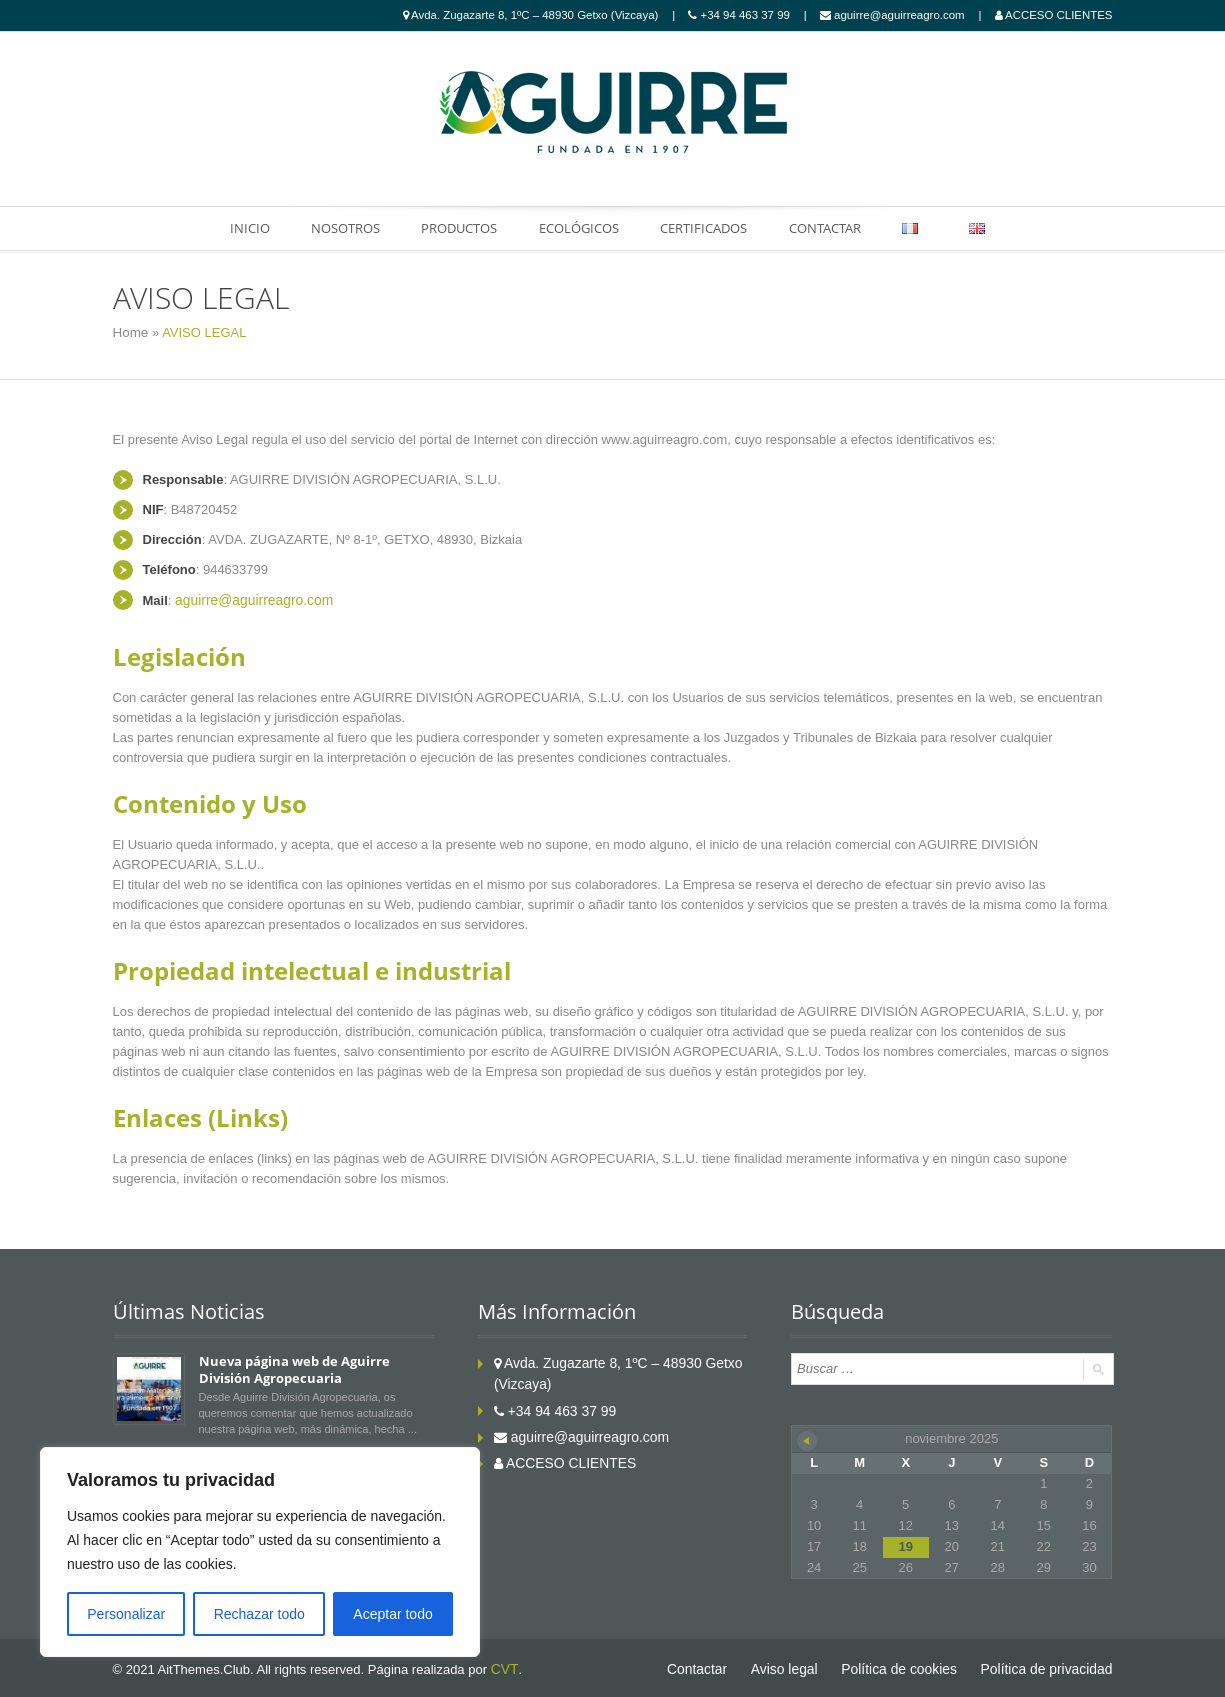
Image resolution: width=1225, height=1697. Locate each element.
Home (130, 332)
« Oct (807, 1438)
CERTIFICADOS (704, 228)
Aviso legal (802, 1666)
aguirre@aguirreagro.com (249, 598)
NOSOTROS (339, 228)
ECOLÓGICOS (578, 228)
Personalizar (126, 1614)
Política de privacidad (1051, 1666)
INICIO (242, 228)
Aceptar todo (392, 1614)
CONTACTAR (828, 228)
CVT (503, 1666)
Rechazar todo (259, 1614)
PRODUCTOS (456, 228)
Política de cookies (911, 1666)
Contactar (719, 1666)
